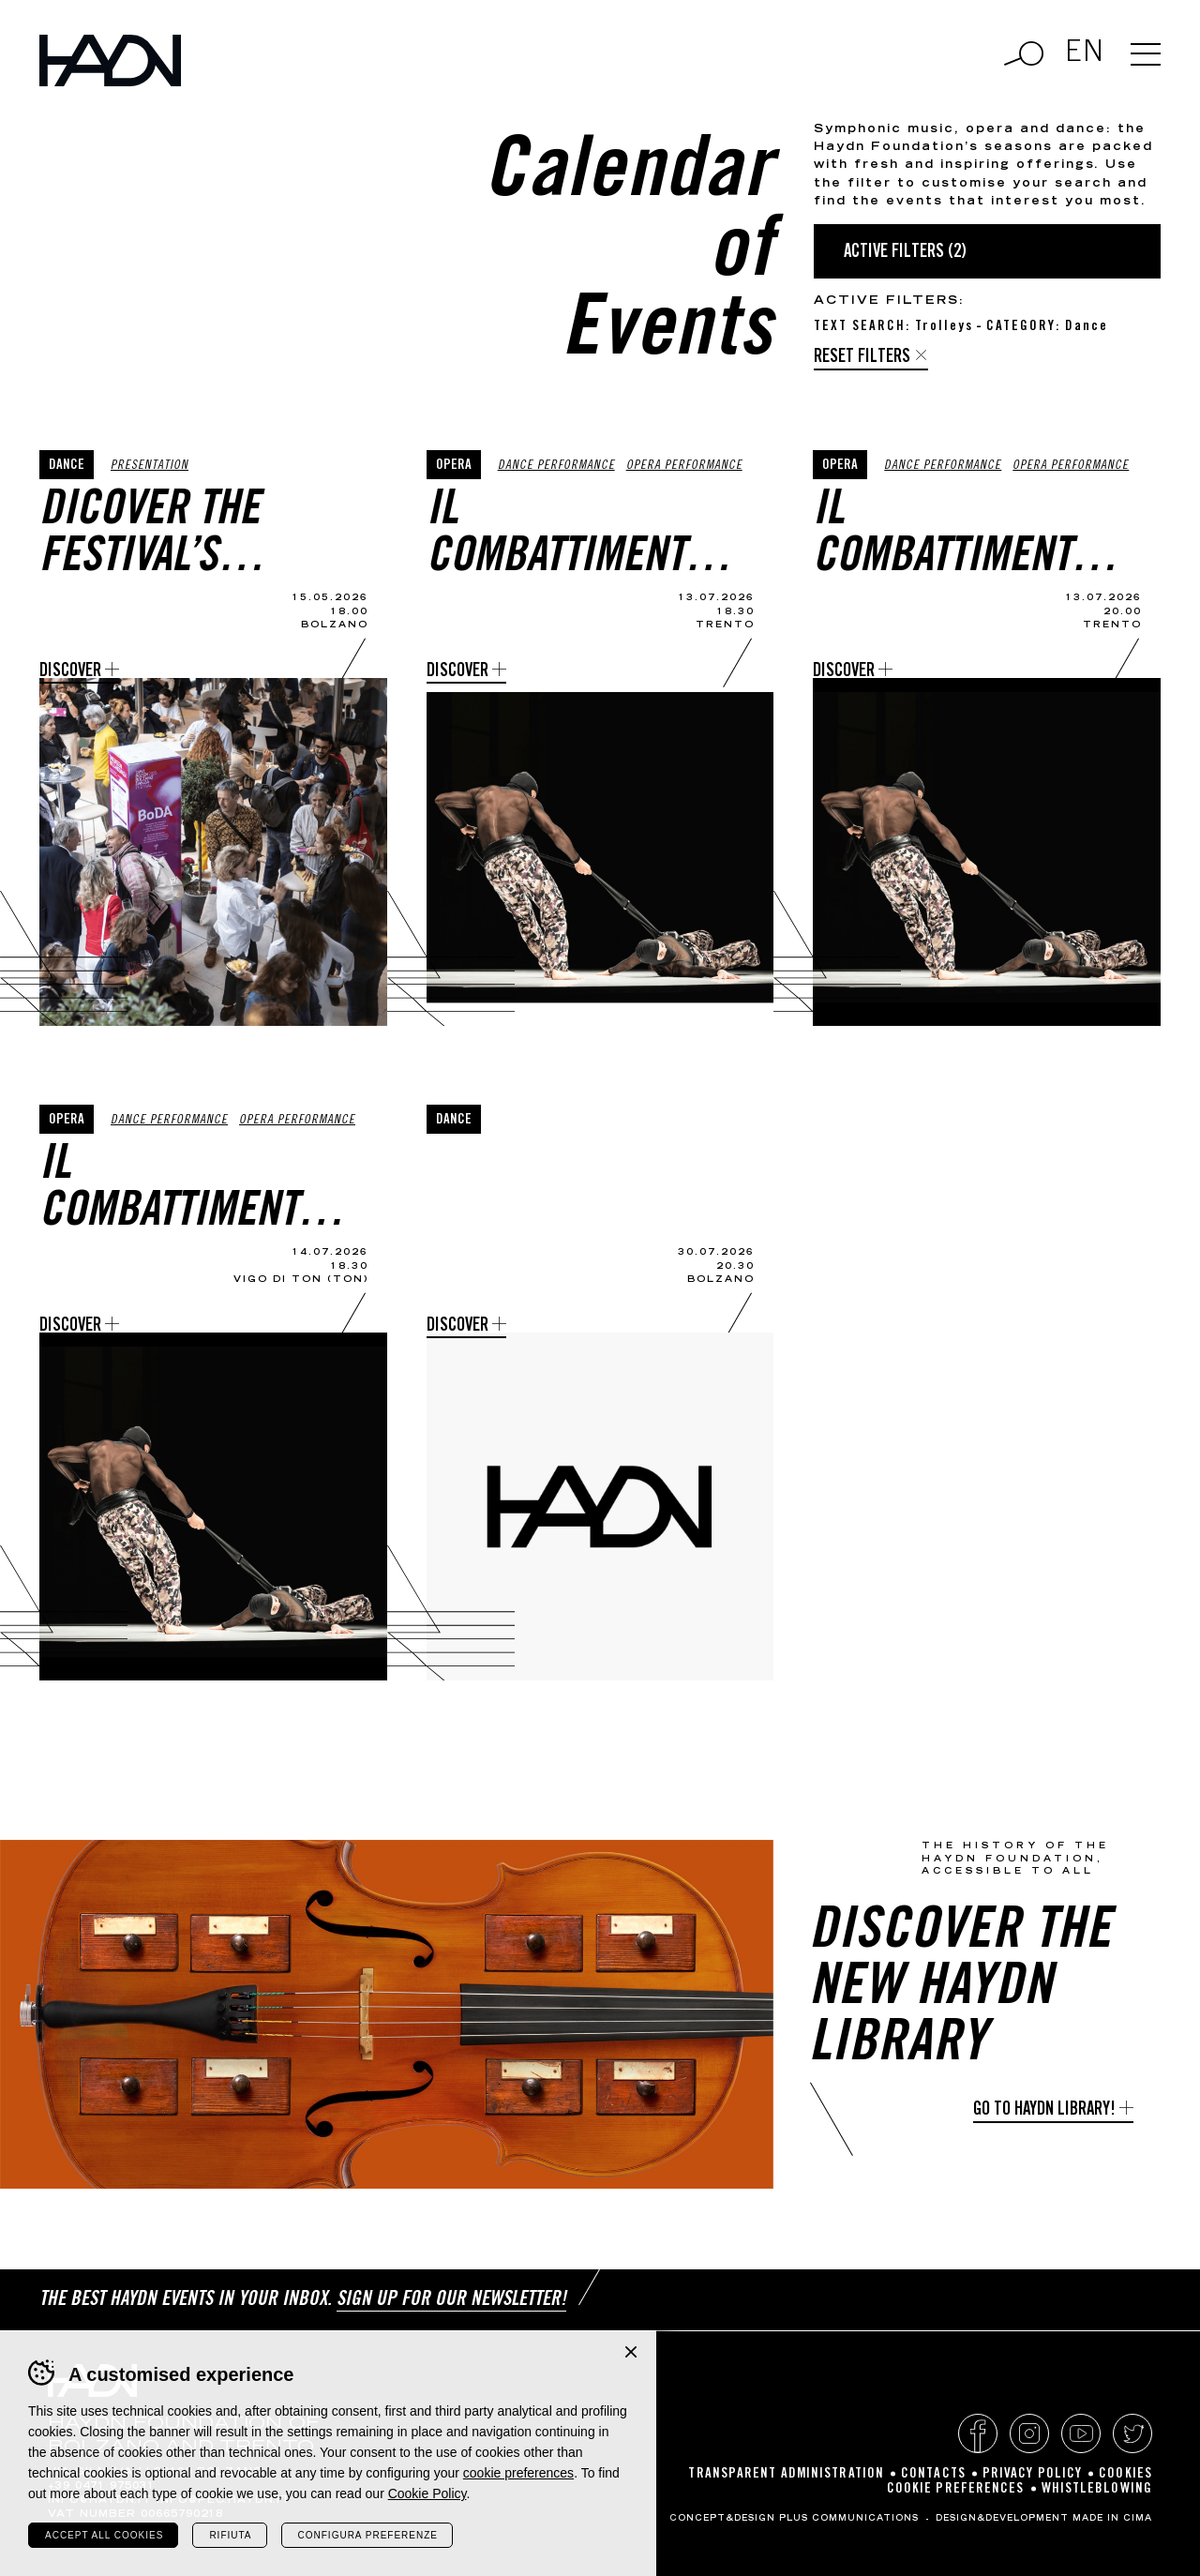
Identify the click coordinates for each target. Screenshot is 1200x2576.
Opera (454, 466)
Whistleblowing (1097, 2489)
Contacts (933, 2474)
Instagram (1029, 2433)
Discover (70, 672)
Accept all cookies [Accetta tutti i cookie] (104, 2535)
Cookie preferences (956, 2489)
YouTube (1081, 2433)
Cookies (1125, 2474)
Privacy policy (1032, 2474)
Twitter (1132, 2433)
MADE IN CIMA (1112, 2519)
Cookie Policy (427, 2493)
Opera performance (684, 466)
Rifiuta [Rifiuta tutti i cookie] (230, 2535)
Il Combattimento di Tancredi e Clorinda (567, 536)
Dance (66, 466)
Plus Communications (849, 2519)
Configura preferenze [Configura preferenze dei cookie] (368, 2535)
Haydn (110, 60)
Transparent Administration (786, 2474)
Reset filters (862, 358)
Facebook (978, 2433)
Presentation (149, 466)
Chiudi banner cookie (631, 2352)
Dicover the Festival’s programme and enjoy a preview (187, 536)
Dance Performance (556, 466)
